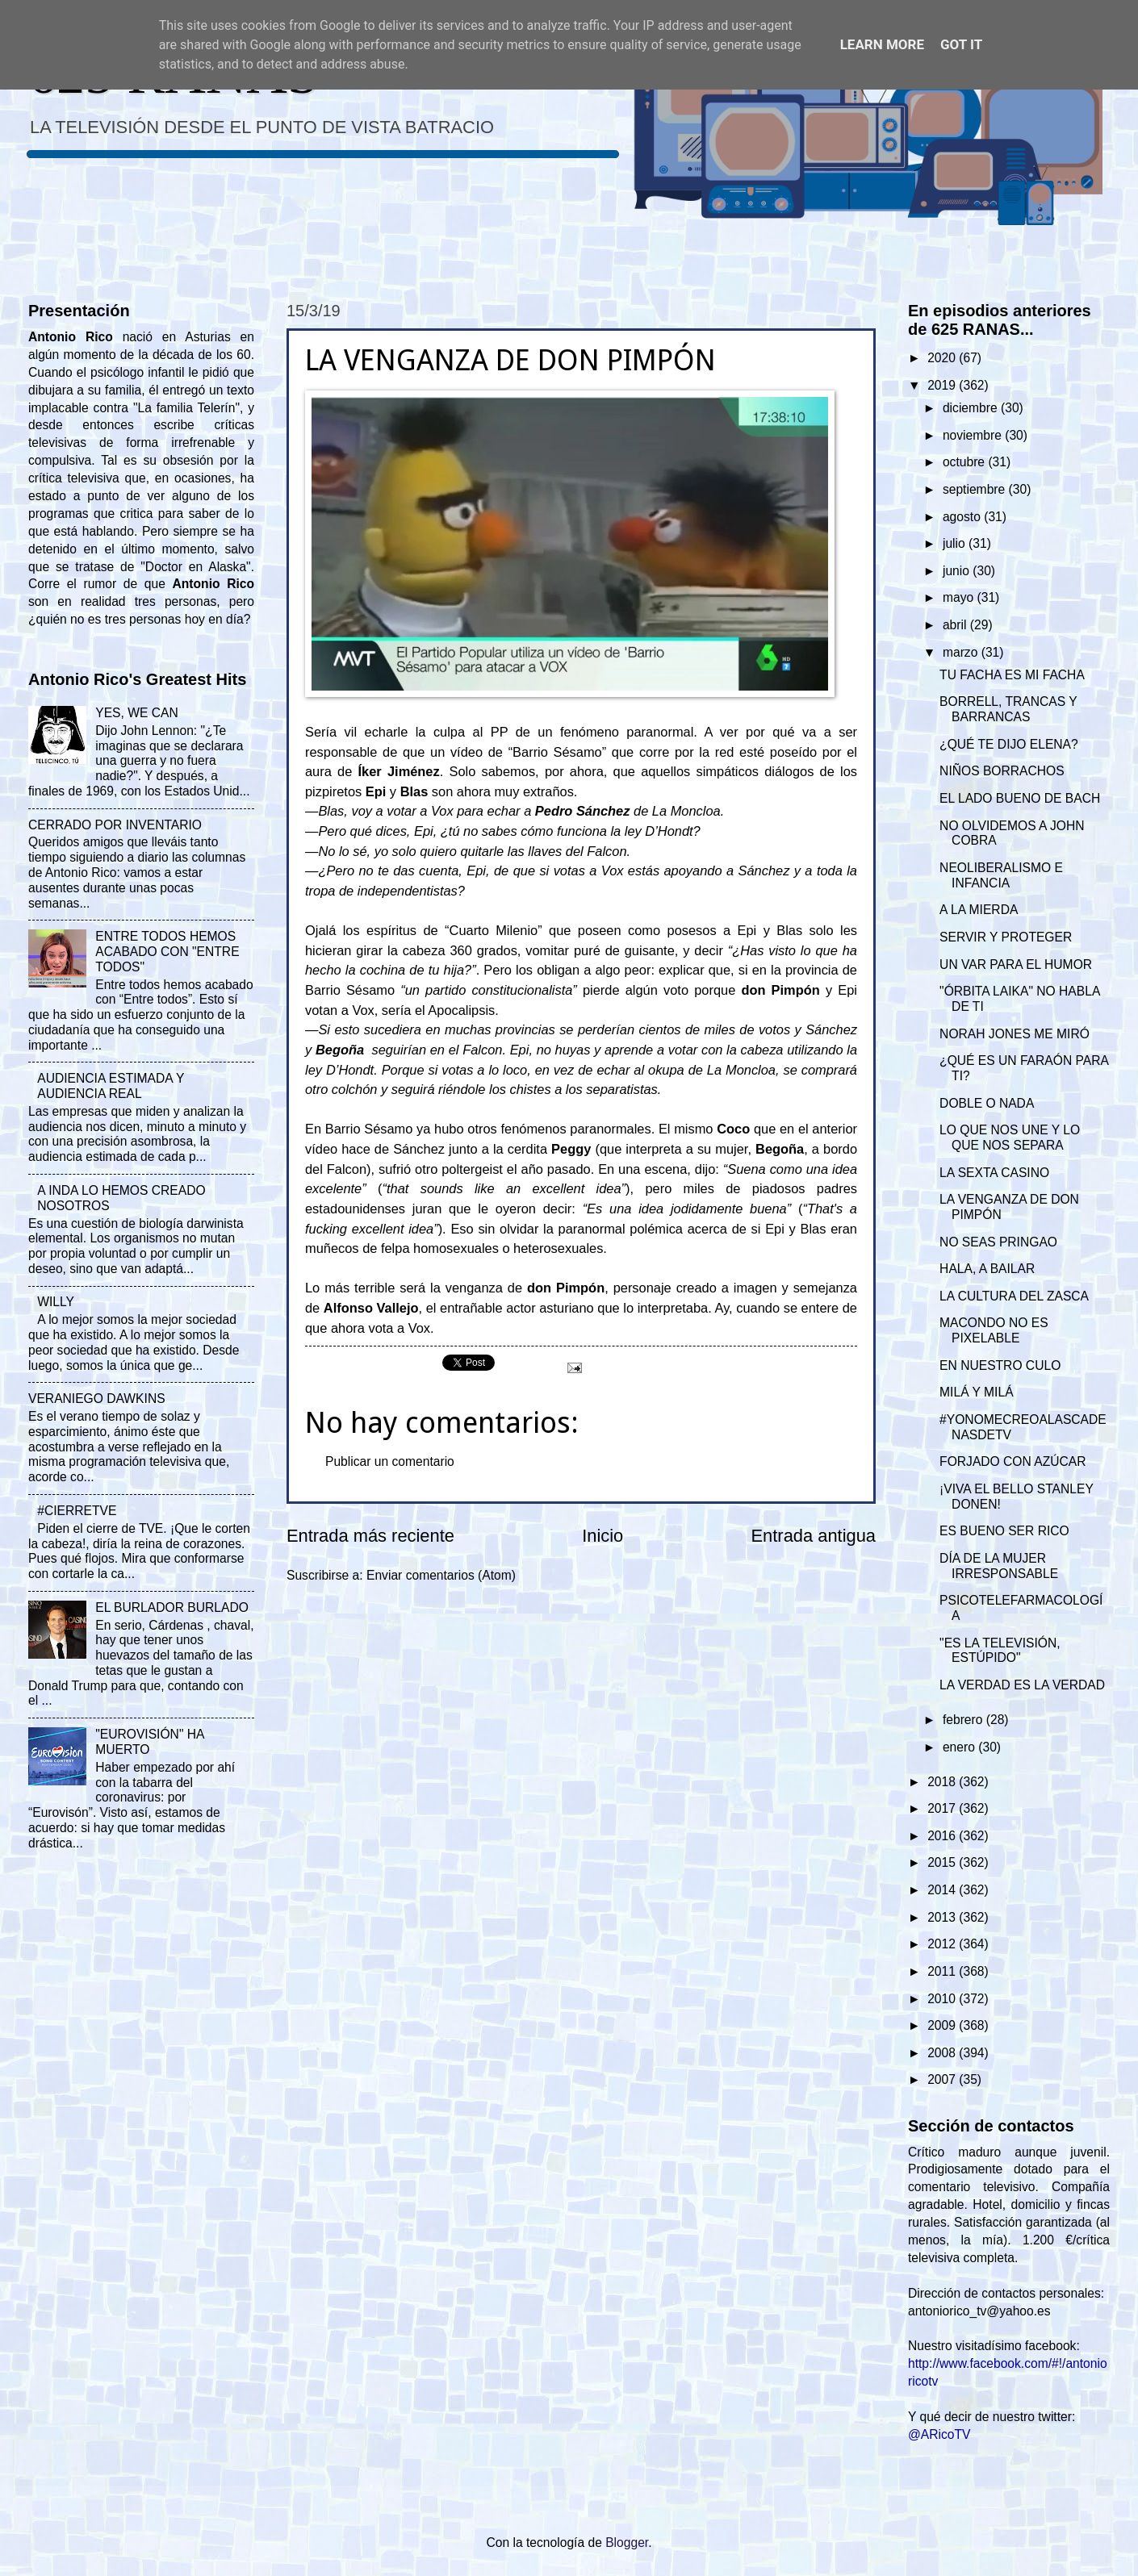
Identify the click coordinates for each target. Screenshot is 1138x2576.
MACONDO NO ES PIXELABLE (993, 1330)
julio (956, 543)
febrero (964, 1719)
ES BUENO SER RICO (1004, 1531)
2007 (943, 2079)
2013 (943, 1917)
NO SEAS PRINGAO (998, 1242)
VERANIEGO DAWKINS (96, 1398)
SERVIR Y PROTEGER (1005, 937)
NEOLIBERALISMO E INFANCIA (1001, 875)
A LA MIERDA (978, 909)
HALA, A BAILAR (987, 1268)
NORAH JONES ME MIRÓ (1014, 1034)
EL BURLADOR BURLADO (172, 1607)
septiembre (976, 489)
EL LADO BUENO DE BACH (1019, 798)
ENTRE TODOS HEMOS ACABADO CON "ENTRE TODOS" (167, 951)
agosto (963, 517)
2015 (943, 1862)
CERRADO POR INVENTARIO (115, 825)
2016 (943, 1836)
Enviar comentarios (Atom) (441, 1575)
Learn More (882, 44)
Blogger (626, 2542)
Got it (961, 44)
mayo (960, 597)
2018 (943, 1782)
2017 (943, 1808)
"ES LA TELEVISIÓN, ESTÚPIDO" (999, 1650)
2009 (943, 2025)
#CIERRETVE (76, 1511)
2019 (943, 385)
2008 (943, 2053)
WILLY (55, 1302)
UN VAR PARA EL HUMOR (1015, 964)
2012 (943, 1944)
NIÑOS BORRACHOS (1002, 771)
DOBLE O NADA (986, 1103)
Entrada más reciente (370, 1536)
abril (956, 625)
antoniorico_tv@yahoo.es (979, 2311)
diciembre (972, 408)
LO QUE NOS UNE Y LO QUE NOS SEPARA (1009, 1137)
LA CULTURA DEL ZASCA (1014, 1296)
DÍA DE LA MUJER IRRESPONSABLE (998, 1565)
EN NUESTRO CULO (1000, 1365)
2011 (943, 1971)
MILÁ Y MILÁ (976, 1392)
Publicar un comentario (389, 1461)
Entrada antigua (813, 1536)
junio (958, 571)
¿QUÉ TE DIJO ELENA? (1008, 744)
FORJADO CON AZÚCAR (1012, 1461)
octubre (965, 462)
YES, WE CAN (136, 713)
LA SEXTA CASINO (994, 1172)
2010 (943, 1999)
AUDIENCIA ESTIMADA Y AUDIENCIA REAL (110, 1085)
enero (960, 1747)
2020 (943, 358)
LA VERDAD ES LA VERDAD (1022, 1685)
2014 (943, 1890)
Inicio (602, 1536)
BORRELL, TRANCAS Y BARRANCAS (1008, 709)
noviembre (974, 435)
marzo (962, 652)
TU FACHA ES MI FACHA (1012, 675)
